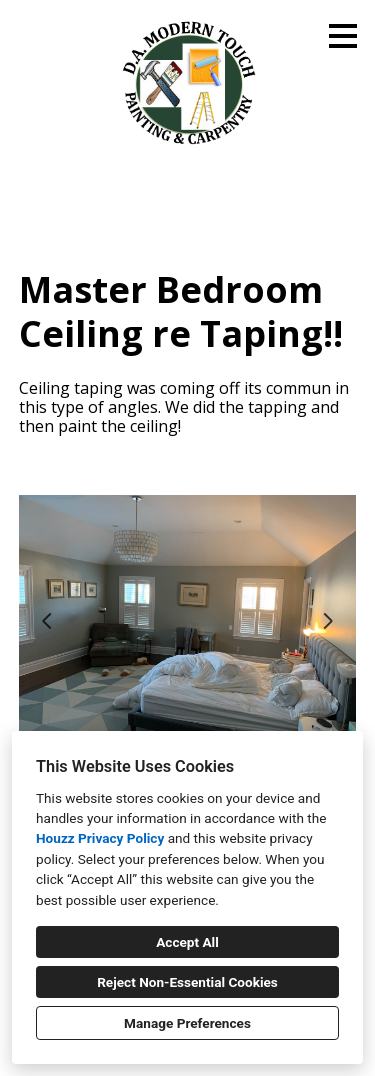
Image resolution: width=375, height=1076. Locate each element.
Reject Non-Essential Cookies (187, 982)
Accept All (187, 942)
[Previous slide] (47, 621)
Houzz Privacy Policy (100, 838)
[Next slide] (328, 621)
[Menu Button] (343, 36)
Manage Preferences (187, 1023)
